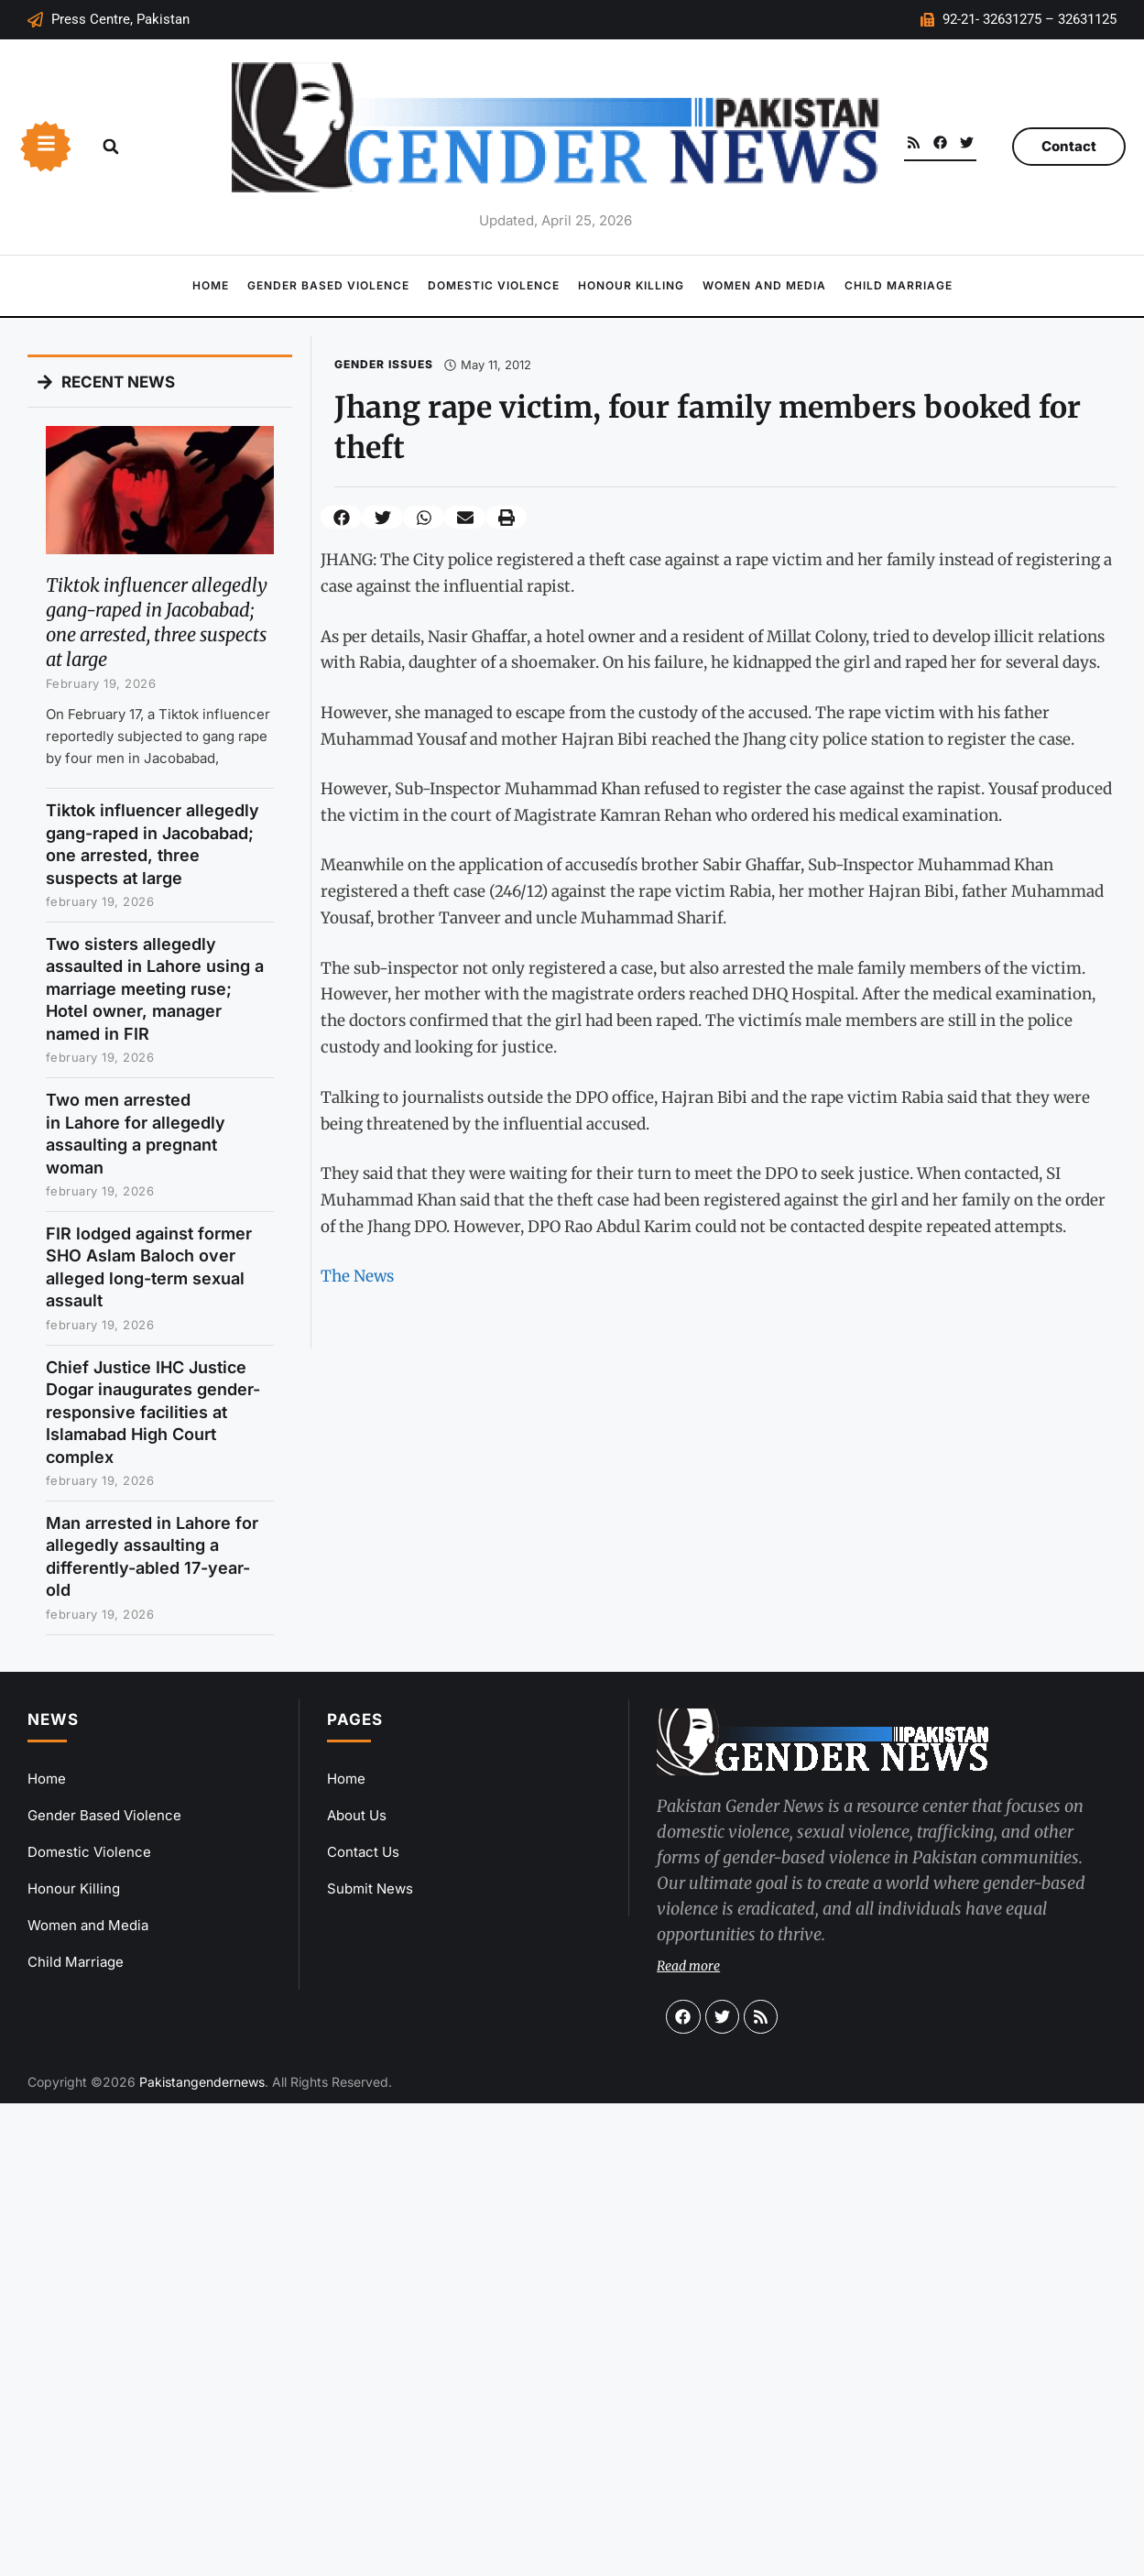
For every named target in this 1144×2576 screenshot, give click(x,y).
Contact (1068, 146)
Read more (688, 1966)
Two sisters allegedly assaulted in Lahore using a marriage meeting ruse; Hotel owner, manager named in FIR (155, 988)
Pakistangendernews (202, 2082)
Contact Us (363, 1852)
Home (210, 285)
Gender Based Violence (328, 285)
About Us (357, 1815)
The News (357, 1276)
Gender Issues (383, 364)
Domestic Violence (494, 285)
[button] (111, 146)
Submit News (370, 1888)
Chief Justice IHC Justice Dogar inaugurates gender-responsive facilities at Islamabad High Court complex (153, 1412)
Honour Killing (631, 285)
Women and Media (764, 285)
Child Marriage (898, 285)
